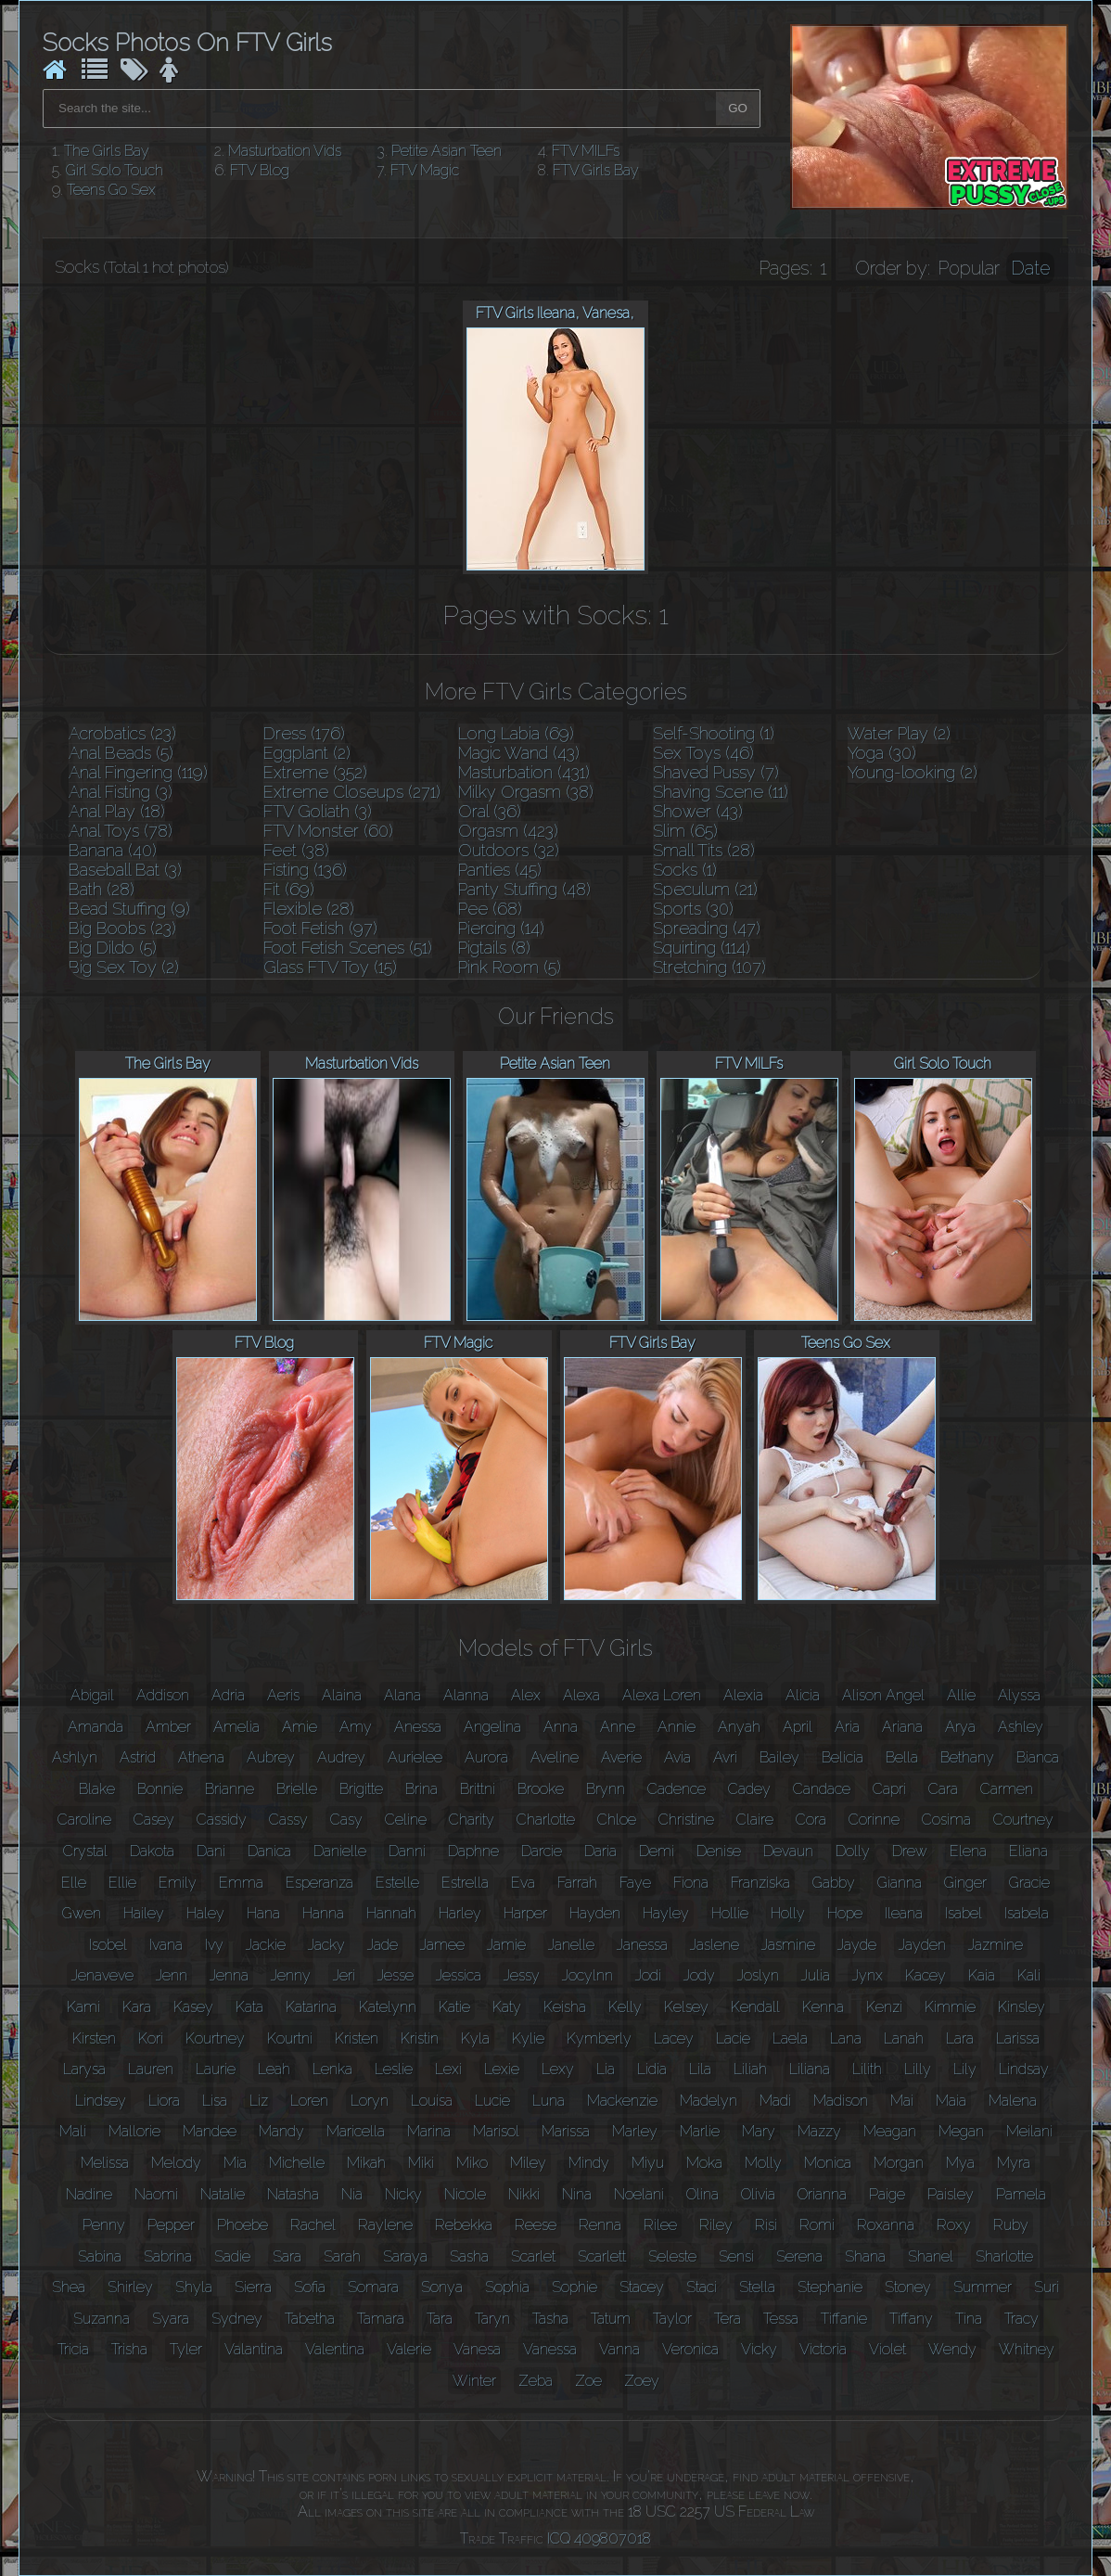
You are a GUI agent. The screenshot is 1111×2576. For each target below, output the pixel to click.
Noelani (639, 2194)
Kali (1029, 1975)
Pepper (171, 2225)
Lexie (501, 2069)
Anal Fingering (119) (138, 772)
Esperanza (319, 1882)
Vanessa (550, 2349)
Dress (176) (304, 733)
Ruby (1010, 2225)
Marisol (496, 2131)
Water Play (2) (899, 733)
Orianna (822, 2194)
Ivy (214, 1945)
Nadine (89, 2194)
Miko (472, 2163)
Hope (844, 1913)
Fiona (691, 1882)
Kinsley (1021, 2007)
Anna (560, 1727)
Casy (346, 1819)
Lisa (214, 2100)
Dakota (152, 1851)
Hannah (391, 1913)
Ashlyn (74, 1757)
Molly (763, 2163)
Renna (600, 2225)
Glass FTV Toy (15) (330, 967)
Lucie (492, 2100)
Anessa (417, 1727)
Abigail (92, 1695)
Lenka (332, 2069)
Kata (249, 2007)
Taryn (492, 2318)
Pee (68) (490, 908)
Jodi (648, 1975)
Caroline (84, 1819)
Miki (421, 2163)
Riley (716, 2225)
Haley (205, 1913)
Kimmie (950, 2007)
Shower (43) (698, 811)
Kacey (925, 1975)
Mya (960, 2163)
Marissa (566, 2131)
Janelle (571, 1945)
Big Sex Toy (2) (124, 967)
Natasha (293, 2194)
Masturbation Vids (284, 151)
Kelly (625, 2007)
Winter (474, 2381)
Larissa (1018, 2038)
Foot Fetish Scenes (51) (347, 947)
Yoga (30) (882, 753)
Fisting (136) (305, 869)
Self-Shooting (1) (713, 733)
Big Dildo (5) (113, 947)
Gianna (899, 1882)
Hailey (143, 1913)
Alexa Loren (661, 1695)
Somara (373, 2287)
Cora (811, 1819)
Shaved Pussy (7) (716, 772)
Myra (1013, 2163)
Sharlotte (1004, 2256)
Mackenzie (622, 2100)
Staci (701, 2287)
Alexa (581, 1695)
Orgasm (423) (508, 830)
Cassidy (222, 1819)
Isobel (108, 1945)
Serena (799, 2256)
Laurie (216, 2069)
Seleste (672, 2256)
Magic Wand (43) (519, 753)
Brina (421, 1789)
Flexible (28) (308, 908)
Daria (600, 1851)
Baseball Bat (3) (125, 869)
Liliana (809, 2069)
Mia (235, 2163)
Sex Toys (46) (703, 753)
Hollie (729, 1913)
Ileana (904, 1913)
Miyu (648, 2163)
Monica (827, 2163)
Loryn (370, 2100)
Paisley (950, 2194)
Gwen (81, 1913)
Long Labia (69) (516, 733)
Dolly (853, 1851)
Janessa (642, 1945)
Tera (727, 2318)
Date (1030, 268)
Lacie (733, 2038)
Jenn (171, 1975)
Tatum (611, 2318)
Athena (201, 1757)
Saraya (405, 2256)
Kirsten (94, 2038)
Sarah (342, 2256)
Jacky (326, 1945)
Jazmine (995, 1945)
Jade (382, 1945)
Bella (902, 1757)
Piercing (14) (501, 928)
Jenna (229, 1975)
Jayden (922, 1945)
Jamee (442, 1945)
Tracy (1021, 2318)
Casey (154, 1819)
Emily (178, 1882)
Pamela (1021, 2194)
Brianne (229, 1789)
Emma (241, 1882)
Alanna (466, 1695)
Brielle (296, 1789)
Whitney (1026, 2349)
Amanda (95, 1727)
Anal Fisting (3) (120, 791)
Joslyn (758, 1975)
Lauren (150, 2069)
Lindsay (1024, 2069)
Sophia (507, 2287)
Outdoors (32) (508, 850)
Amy (355, 1727)
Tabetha (310, 2318)
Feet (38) (296, 850)
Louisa (432, 2100)
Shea (68, 2287)
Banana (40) (113, 850)
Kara (136, 2007)
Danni (407, 1851)
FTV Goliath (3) (317, 811)
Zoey (641, 2381)
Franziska (760, 1882)
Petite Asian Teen (446, 151)
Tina (968, 2318)
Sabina (99, 2256)
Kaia (981, 1975)
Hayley (666, 1913)
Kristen (356, 2038)
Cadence (676, 1789)
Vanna (619, 2349)
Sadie (232, 2256)
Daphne (473, 1851)
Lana (846, 2038)
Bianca (1037, 1757)
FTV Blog (259, 170)
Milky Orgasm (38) (526, 791)
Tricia (73, 2349)
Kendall (755, 2007)
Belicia (842, 1757)
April (797, 1727)
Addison (162, 1695)
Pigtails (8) (494, 947)
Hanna (323, 1913)
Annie (677, 1727)
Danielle (339, 1851)
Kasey (193, 2007)
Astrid (138, 1757)
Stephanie (830, 2287)
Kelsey (686, 2007)
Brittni (477, 1789)
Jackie (266, 1945)
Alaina (342, 1695)
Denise (718, 1851)
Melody (176, 2163)
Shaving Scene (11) (720, 791)
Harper (525, 1913)
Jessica (458, 1975)
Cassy (288, 1819)
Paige (887, 2194)
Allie (961, 1695)
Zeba (535, 2381)
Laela (790, 2038)
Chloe (616, 1819)
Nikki (524, 2194)
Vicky (759, 2349)
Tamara (380, 2318)
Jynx (867, 1975)
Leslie (394, 2069)
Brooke (540, 1789)
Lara (960, 2038)
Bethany (967, 1757)
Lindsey (100, 2100)
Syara (170, 2318)
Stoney (908, 2287)
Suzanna (101, 2318)
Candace (821, 1789)
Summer (982, 2287)
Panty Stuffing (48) (524, 889)
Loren (309, 2100)
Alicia (802, 1695)
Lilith (867, 2069)
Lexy (558, 2069)
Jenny (291, 1975)
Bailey (779, 1757)
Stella (757, 2287)
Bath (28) (101, 889)
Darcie (541, 1851)
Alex (526, 1695)
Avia (677, 1757)
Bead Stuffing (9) (129, 908)
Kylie (528, 2038)
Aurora (486, 1757)
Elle (73, 1882)
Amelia (236, 1727)
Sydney (236, 2318)
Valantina (253, 2349)
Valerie (409, 2349)
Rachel (313, 2225)
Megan (961, 2131)
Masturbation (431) (524, 772)
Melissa (105, 2163)
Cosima (946, 1819)
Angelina (492, 1727)
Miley (528, 2163)
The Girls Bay (106, 151)
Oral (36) (489, 811)
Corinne (874, 1819)
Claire (754, 1819)
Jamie (506, 1945)
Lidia (652, 2069)
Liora (164, 2100)
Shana (865, 2256)
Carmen (1006, 1789)
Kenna (823, 2007)
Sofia (310, 2287)
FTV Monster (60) (328, 830)
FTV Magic (424, 170)
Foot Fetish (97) (320, 928)
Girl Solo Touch (114, 170)
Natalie (222, 2194)
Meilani (1029, 2131)
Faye (635, 1882)
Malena (1013, 2100)
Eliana (1028, 1851)
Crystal (85, 1851)
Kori (150, 2038)
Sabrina (168, 2256)
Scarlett (602, 2256)
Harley (460, 1913)
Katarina (311, 2007)
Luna (548, 2100)
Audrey (341, 1757)
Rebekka (463, 2225)
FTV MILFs (585, 151)
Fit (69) (288, 889)
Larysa (84, 2069)
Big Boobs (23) (122, 928)
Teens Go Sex (111, 190)
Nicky (403, 2194)
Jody (699, 1975)
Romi (817, 2225)
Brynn (605, 1789)
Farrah (577, 1882)
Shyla (193, 2287)
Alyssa (1019, 1695)
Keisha (564, 2007)
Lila (700, 2069)
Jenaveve (102, 1975)
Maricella (355, 2131)
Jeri (344, 1975)
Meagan (889, 2131)
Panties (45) (500, 869)
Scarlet (533, 2256)
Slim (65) (685, 830)
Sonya (442, 2287)
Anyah (739, 1727)
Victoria (823, 2349)
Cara (943, 1789)
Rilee (660, 2225)
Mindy (588, 2163)
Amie (299, 1727)
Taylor (672, 2318)
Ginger (965, 1882)
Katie (454, 2007)
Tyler (186, 2349)
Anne (617, 1727)
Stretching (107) (709, 967)
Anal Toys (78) (120, 830)
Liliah (750, 2069)
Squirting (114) (701, 947)
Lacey (674, 2038)
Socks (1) (685, 869)
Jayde (856, 1945)
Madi (775, 2100)
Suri (1046, 2287)
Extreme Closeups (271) (352, 791)
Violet (887, 2349)
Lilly (917, 2069)
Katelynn (387, 2007)
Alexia (743, 1695)
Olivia (758, 2194)
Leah (274, 2069)
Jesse (395, 1975)
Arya (960, 1727)
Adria (228, 1695)
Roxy (954, 2225)
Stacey (641, 2287)
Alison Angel (883, 1695)
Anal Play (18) (117, 811)
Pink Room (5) (509, 967)
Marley (635, 2131)
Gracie (1029, 1882)
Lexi (448, 2069)
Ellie (122, 1882)
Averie (621, 1757)
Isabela (1026, 1913)
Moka (704, 2163)
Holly (788, 1913)
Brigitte (361, 1789)
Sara (287, 2256)
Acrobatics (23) (122, 733)
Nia (352, 2194)
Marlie (700, 2131)
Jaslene (714, 1945)
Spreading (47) (706, 928)
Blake (97, 1789)
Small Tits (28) (704, 850)
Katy (506, 2007)
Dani (211, 1851)
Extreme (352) (315, 772)
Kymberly (599, 2038)
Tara (440, 2318)
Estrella (465, 1882)
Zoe (588, 2381)
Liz (258, 2100)
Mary (758, 2131)
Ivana (166, 1945)
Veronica (690, 2349)
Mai (901, 2100)
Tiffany (911, 2318)
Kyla (475, 2038)
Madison (840, 2100)
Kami (83, 2007)
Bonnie (160, 1789)
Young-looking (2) (912, 772)
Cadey (749, 1789)
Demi (656, 1851)
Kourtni (290, 2038)
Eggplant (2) (307, 753)
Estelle (397, 1882)
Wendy (952, 2349)
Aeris (283, 1695)
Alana (402, 1695)
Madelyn (708, 2100)
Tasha (550, 2318)
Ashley (1020, 1727)
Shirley (130, 2287)
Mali (72, 2131)
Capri (889, 1789)
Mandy (281, 2131)
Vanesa (477, 2349)
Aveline (554, 1757)
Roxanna (885, 2225)
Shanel (930, 2256)
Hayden (594, 1913)
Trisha (129, 2349)
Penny (104, 2225)
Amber (168, 1727)
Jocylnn (587, 1975)
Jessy (522, 1975)
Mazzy (819, 2131)
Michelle (297, 2163)
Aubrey (271, 1757)
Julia (815, 1975)
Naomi (156, 2194)
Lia (605, 2069)
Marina (429, 2131)
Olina (702, 2194)
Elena (968, 1851)
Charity (471, 1819)
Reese (535, 2225)
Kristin (420, 2038)
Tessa (780, 2318)
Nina (577, 2194)
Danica (269, 1851)
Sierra (253, 2287)
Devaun (788, 1851)
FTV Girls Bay (596, 170)
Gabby (833, 1882)
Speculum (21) (705, 889)
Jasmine (788, 1945)
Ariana (902, 1727)
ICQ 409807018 (599, 2538)
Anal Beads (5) (121, 753)
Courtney (1023, 1819)
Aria (847, 1727)
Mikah (366, 2163)
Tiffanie (844, 2318)
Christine (686, 1819)
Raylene (385, 2225)
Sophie (574, 2287)
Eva (523, 1882)
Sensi (736, 2256)
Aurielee (415, 1757)
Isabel (963, 1913)
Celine (406, 1819)
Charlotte (546, 1819)
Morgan (899, 2163)
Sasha (469, 2256)
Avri (725, 1757)
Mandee (209, 2131)
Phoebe (242, 2225)
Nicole (465, 2194)
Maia (951, 2100)
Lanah (904, 2038)
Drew (909, 1851)
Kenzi (884, 2007)
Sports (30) (693, 908)
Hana (263, 1913)
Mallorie (134, 2131)
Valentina (334, 2349)
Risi (766, 2225)
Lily (965, 2069)
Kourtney (215, 2038)
